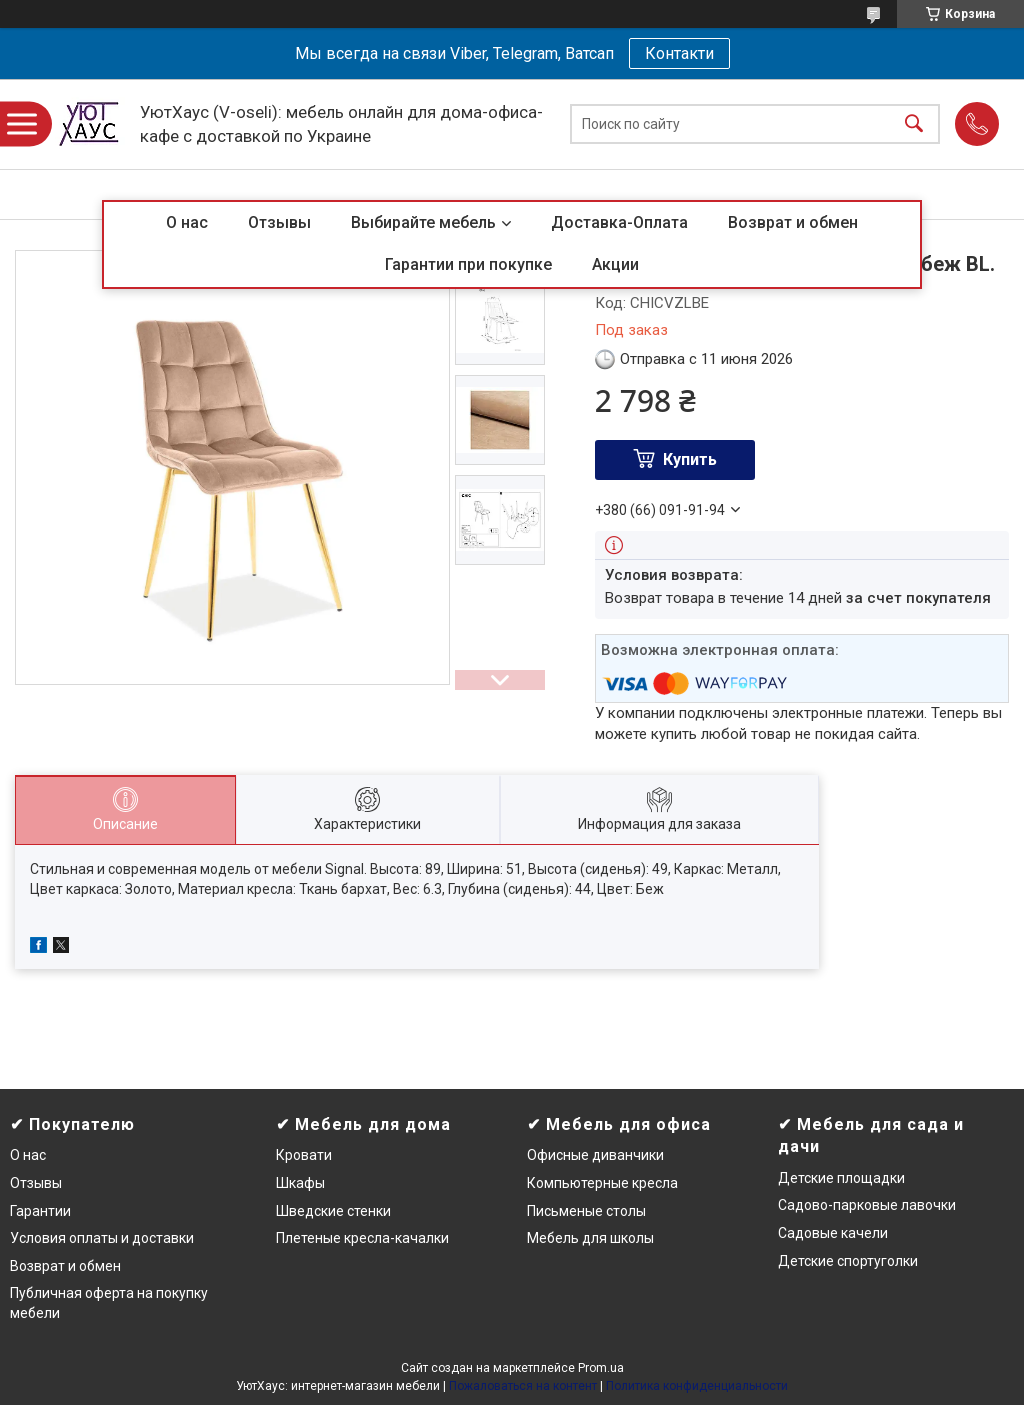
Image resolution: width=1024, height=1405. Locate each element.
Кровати (304, 1155)
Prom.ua (601, 1368)
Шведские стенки (333, 1211)
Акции (615, 264)
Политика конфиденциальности (697, 1386)
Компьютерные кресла (602, 1183)
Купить (690, 459)
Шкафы (300, 1183)
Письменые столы (586, 1211)
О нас (187, 222)
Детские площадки (841, 1178)
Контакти (679, 53)
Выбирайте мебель (423, 222)
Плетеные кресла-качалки (362, 1238)
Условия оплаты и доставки (102, 1238)
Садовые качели (833, 1233)
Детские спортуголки (848, 1261)
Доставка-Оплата (619, 222)
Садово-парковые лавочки (867, 1205)
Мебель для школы (590, 1238)
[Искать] (914, 124)
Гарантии (40, 1211)
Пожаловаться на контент (523, 1386)
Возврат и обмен (793, 222)
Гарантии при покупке (468, 264)
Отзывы (279, 222)
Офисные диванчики (595, 1155)
